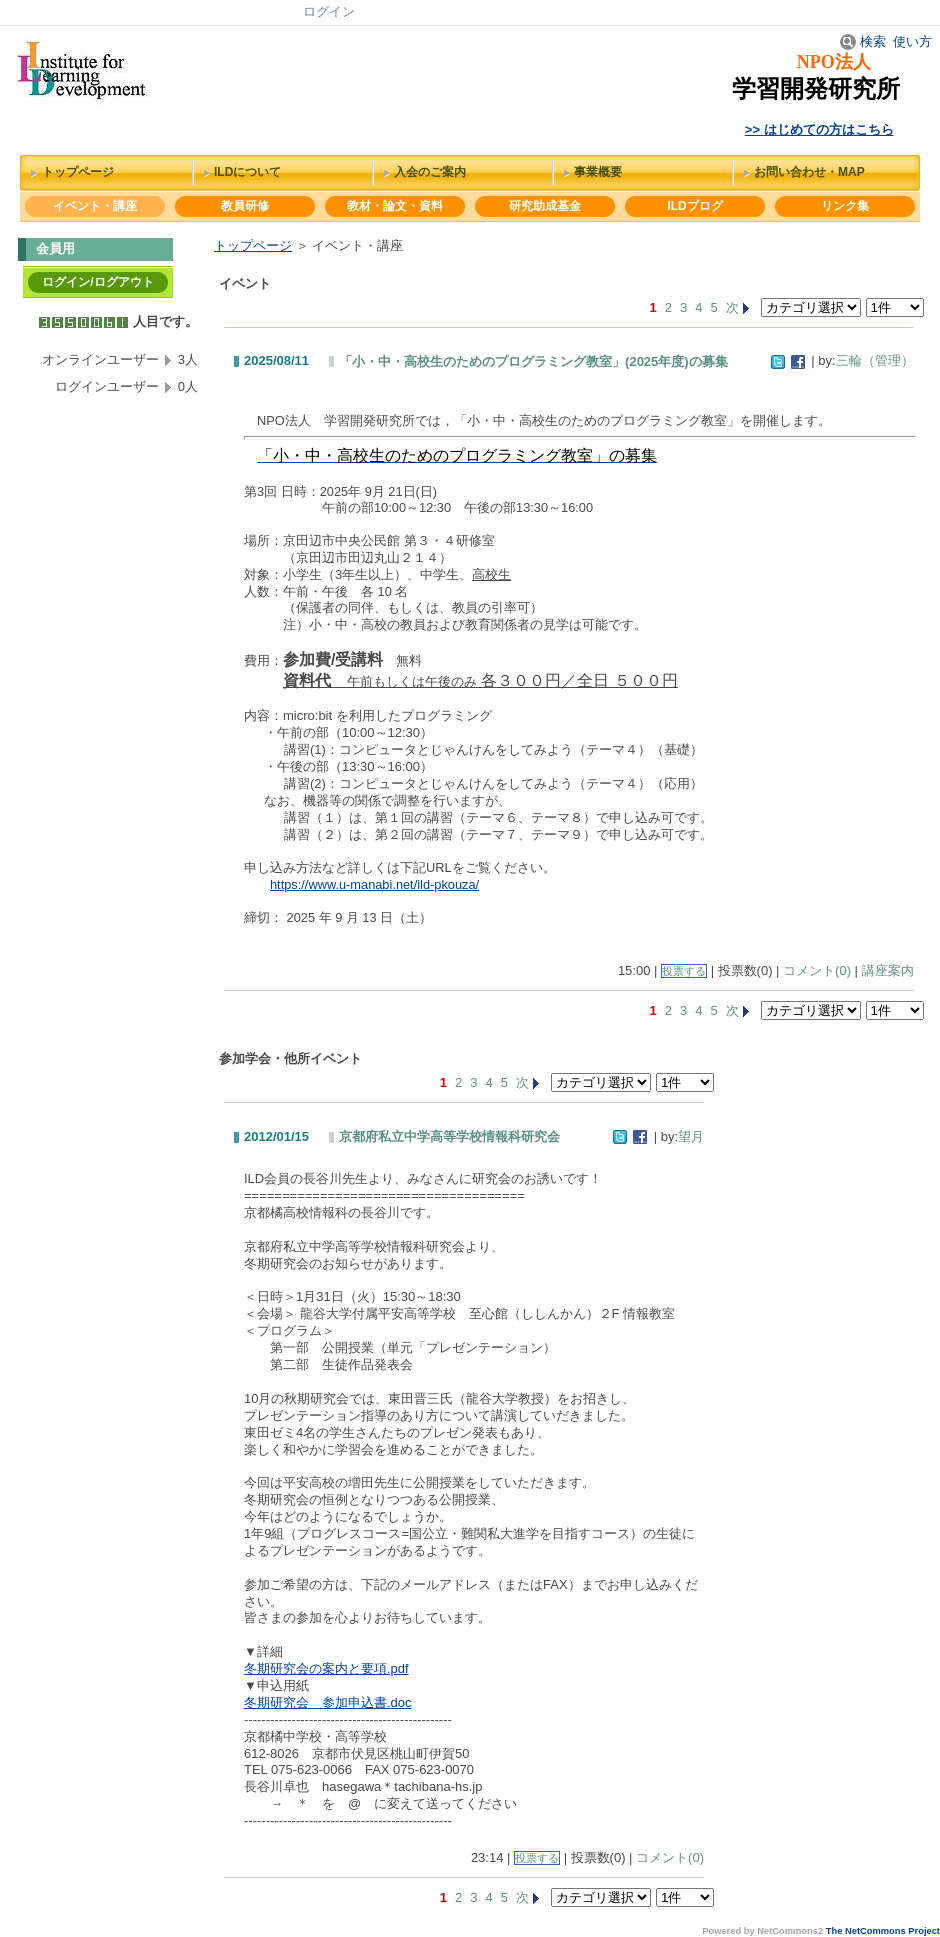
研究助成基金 (545, 206)
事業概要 (598, 172)
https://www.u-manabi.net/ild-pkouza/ (374, 884)
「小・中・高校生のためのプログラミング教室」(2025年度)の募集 (533, 361)
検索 (863, 41)
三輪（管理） (875, 360)
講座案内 (888, 970)
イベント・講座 (95, 206)
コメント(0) (817, 970)
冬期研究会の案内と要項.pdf (326, 1668)
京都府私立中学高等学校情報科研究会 (449, 1136)
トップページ (78, 172)
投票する (684, 971)
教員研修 (245, 206)
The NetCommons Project (883, 1931)
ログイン (329, 11)
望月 (691, 1136)
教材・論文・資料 (395, 206)
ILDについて (247, 172)
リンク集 (845, 206)
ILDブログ (694, 206)
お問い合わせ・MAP (809, 172)
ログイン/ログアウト (97, 282)
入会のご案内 (430, 172)
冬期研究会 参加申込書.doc (328, 1702)
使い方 (912, 41)
